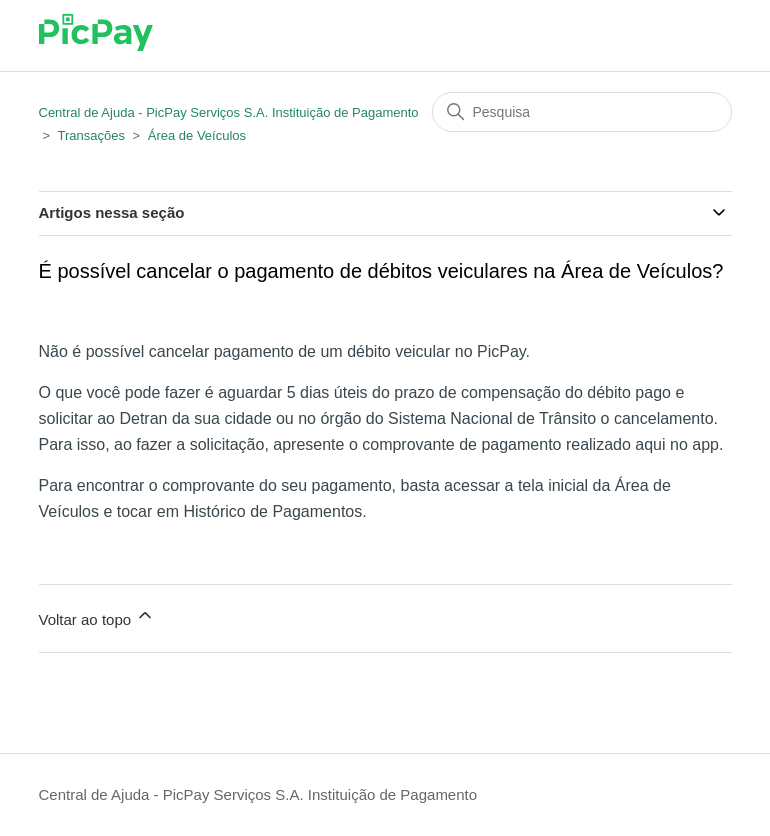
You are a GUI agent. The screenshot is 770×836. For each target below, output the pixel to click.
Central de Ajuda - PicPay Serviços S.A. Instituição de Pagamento (229, 112)
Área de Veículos (197, 135)
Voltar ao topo (97, 616)
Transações (90, 135)
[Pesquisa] (582, 112)
